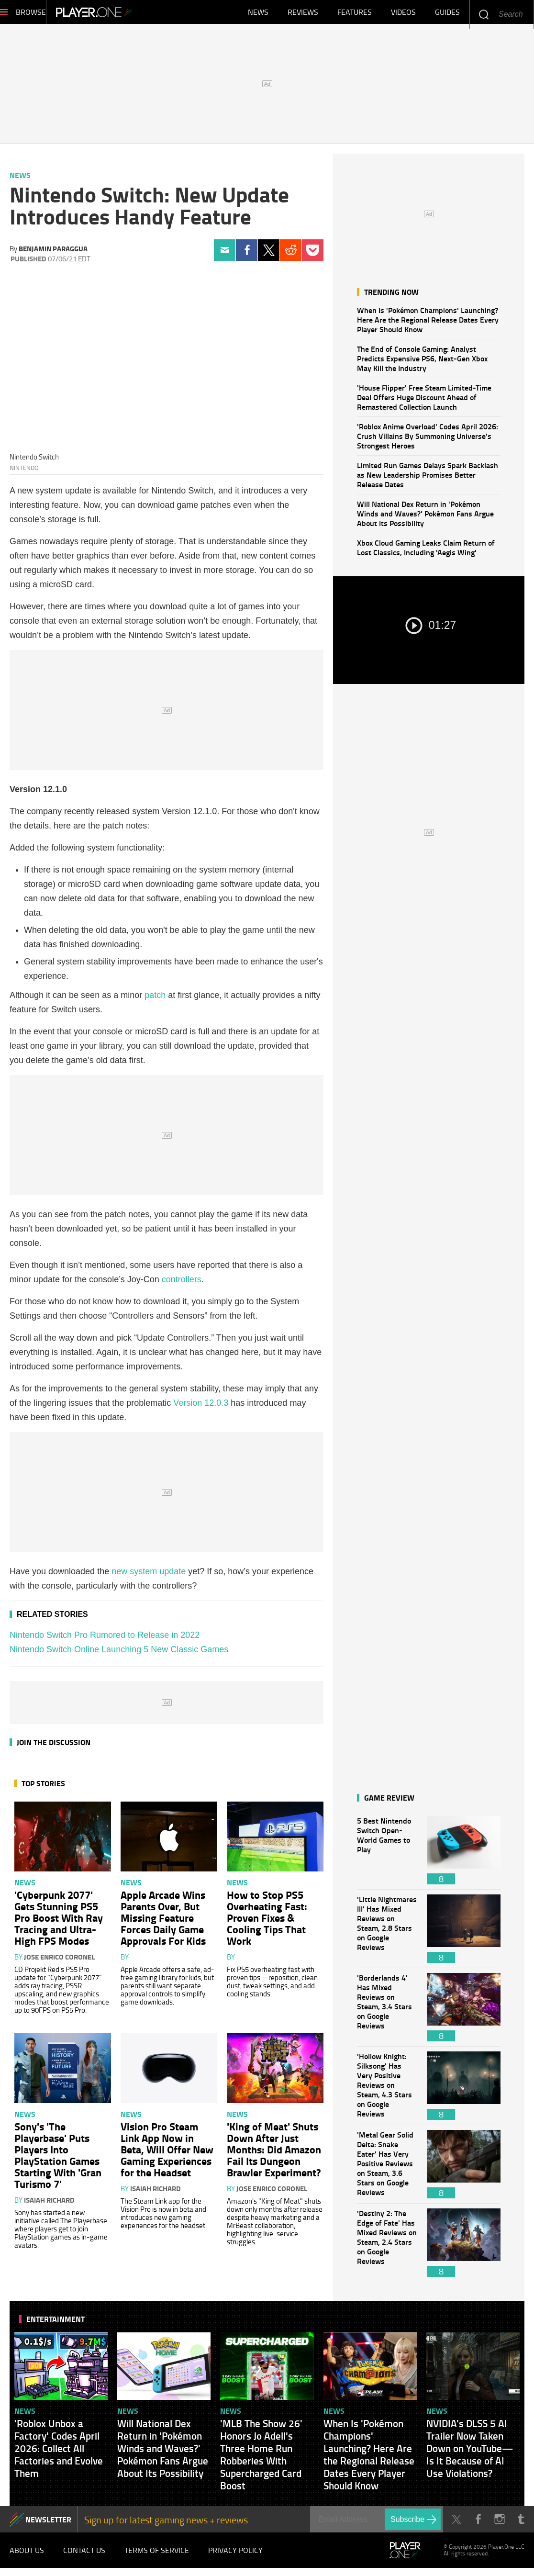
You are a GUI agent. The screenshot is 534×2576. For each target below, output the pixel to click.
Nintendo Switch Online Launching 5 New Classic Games (119, 1654)
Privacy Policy (235, 2557)
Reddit (290, 255)
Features (354, 14)
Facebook (246, 255)
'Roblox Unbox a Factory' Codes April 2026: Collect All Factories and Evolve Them (58, 2453)
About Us (27, 2557)
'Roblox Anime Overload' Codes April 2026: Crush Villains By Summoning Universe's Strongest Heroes (427, 441)
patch (155, 1000)
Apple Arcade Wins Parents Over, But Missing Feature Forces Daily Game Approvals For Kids (163, 1922)
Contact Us (84, 2557)
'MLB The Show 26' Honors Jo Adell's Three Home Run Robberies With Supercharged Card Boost (261, 2459)
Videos (403, 14)
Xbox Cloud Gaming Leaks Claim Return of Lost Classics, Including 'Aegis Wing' (426, 552)
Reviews (303, 14)
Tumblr (521, 2524)
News (258, 14)
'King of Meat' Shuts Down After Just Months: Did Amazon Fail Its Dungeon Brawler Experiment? (274, 2153)
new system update (148, 1576)
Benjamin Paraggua (53, 253)
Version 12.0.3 (200, 1407)
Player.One (126, 14)
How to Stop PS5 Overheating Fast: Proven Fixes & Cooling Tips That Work (267, 1922)
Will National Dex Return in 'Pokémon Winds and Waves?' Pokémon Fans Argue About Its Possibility (425, 518)
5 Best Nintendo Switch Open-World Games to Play (387, 1855)
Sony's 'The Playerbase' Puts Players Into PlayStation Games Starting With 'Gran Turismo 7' (57, 2159)
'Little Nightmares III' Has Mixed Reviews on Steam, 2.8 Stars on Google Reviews (387, 1933)
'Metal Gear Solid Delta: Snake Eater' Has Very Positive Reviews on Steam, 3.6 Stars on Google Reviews (387, 2169)
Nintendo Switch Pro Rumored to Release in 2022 (105, 1640)
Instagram (499, 2524)
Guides (447, 14)
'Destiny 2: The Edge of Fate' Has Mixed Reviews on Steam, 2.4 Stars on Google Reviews (387, 2247)
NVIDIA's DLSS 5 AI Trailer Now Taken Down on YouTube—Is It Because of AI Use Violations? (469, 2453)
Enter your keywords (483, 14)
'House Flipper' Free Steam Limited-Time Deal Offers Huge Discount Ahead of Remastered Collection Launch (424, 402)
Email (224, 255)
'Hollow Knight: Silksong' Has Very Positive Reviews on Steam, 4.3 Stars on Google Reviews (387, 2090)
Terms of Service (156, 2557)
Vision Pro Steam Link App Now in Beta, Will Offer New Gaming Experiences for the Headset (167, 2153)
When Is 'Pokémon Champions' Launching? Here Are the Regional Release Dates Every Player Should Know (428, 324)
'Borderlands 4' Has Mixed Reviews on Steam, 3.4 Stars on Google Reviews (387, 2012)
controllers (181, 1284)
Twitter (268, 255)
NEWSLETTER (48, 2524)
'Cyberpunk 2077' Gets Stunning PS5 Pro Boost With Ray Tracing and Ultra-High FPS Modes (58, 1922)
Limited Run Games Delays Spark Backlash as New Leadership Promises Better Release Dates (427, 479)
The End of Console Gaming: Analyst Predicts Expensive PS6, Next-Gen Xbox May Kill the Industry (422, 363)
